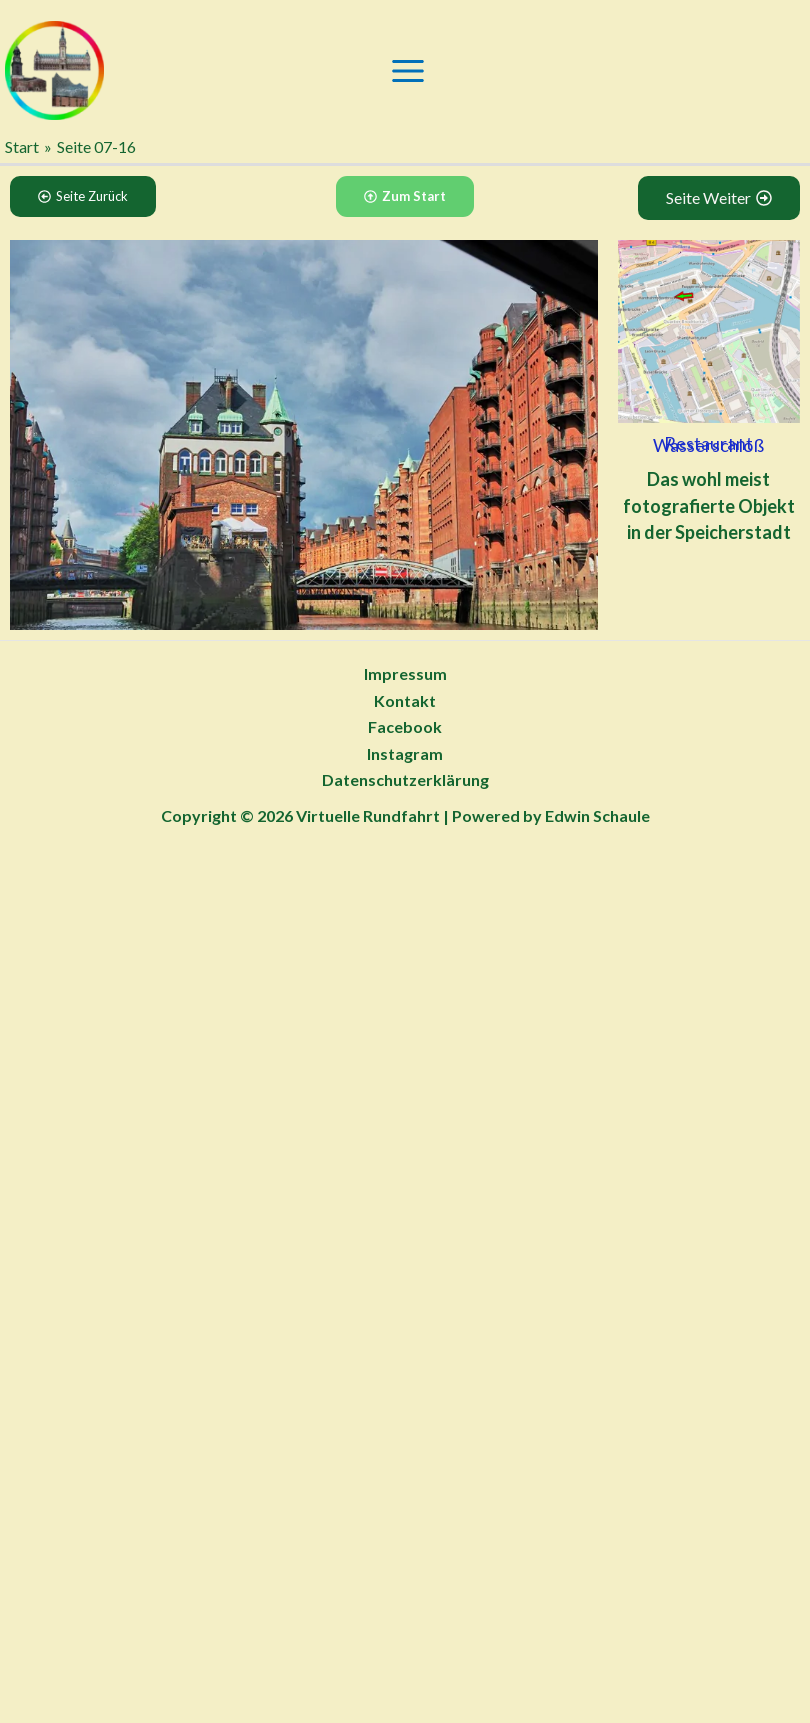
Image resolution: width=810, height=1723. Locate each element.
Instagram (405, 753)
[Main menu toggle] (408, 71)
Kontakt (405, 700)
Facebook (405, 726)
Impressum (405, 673)
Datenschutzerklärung (405, 779)
